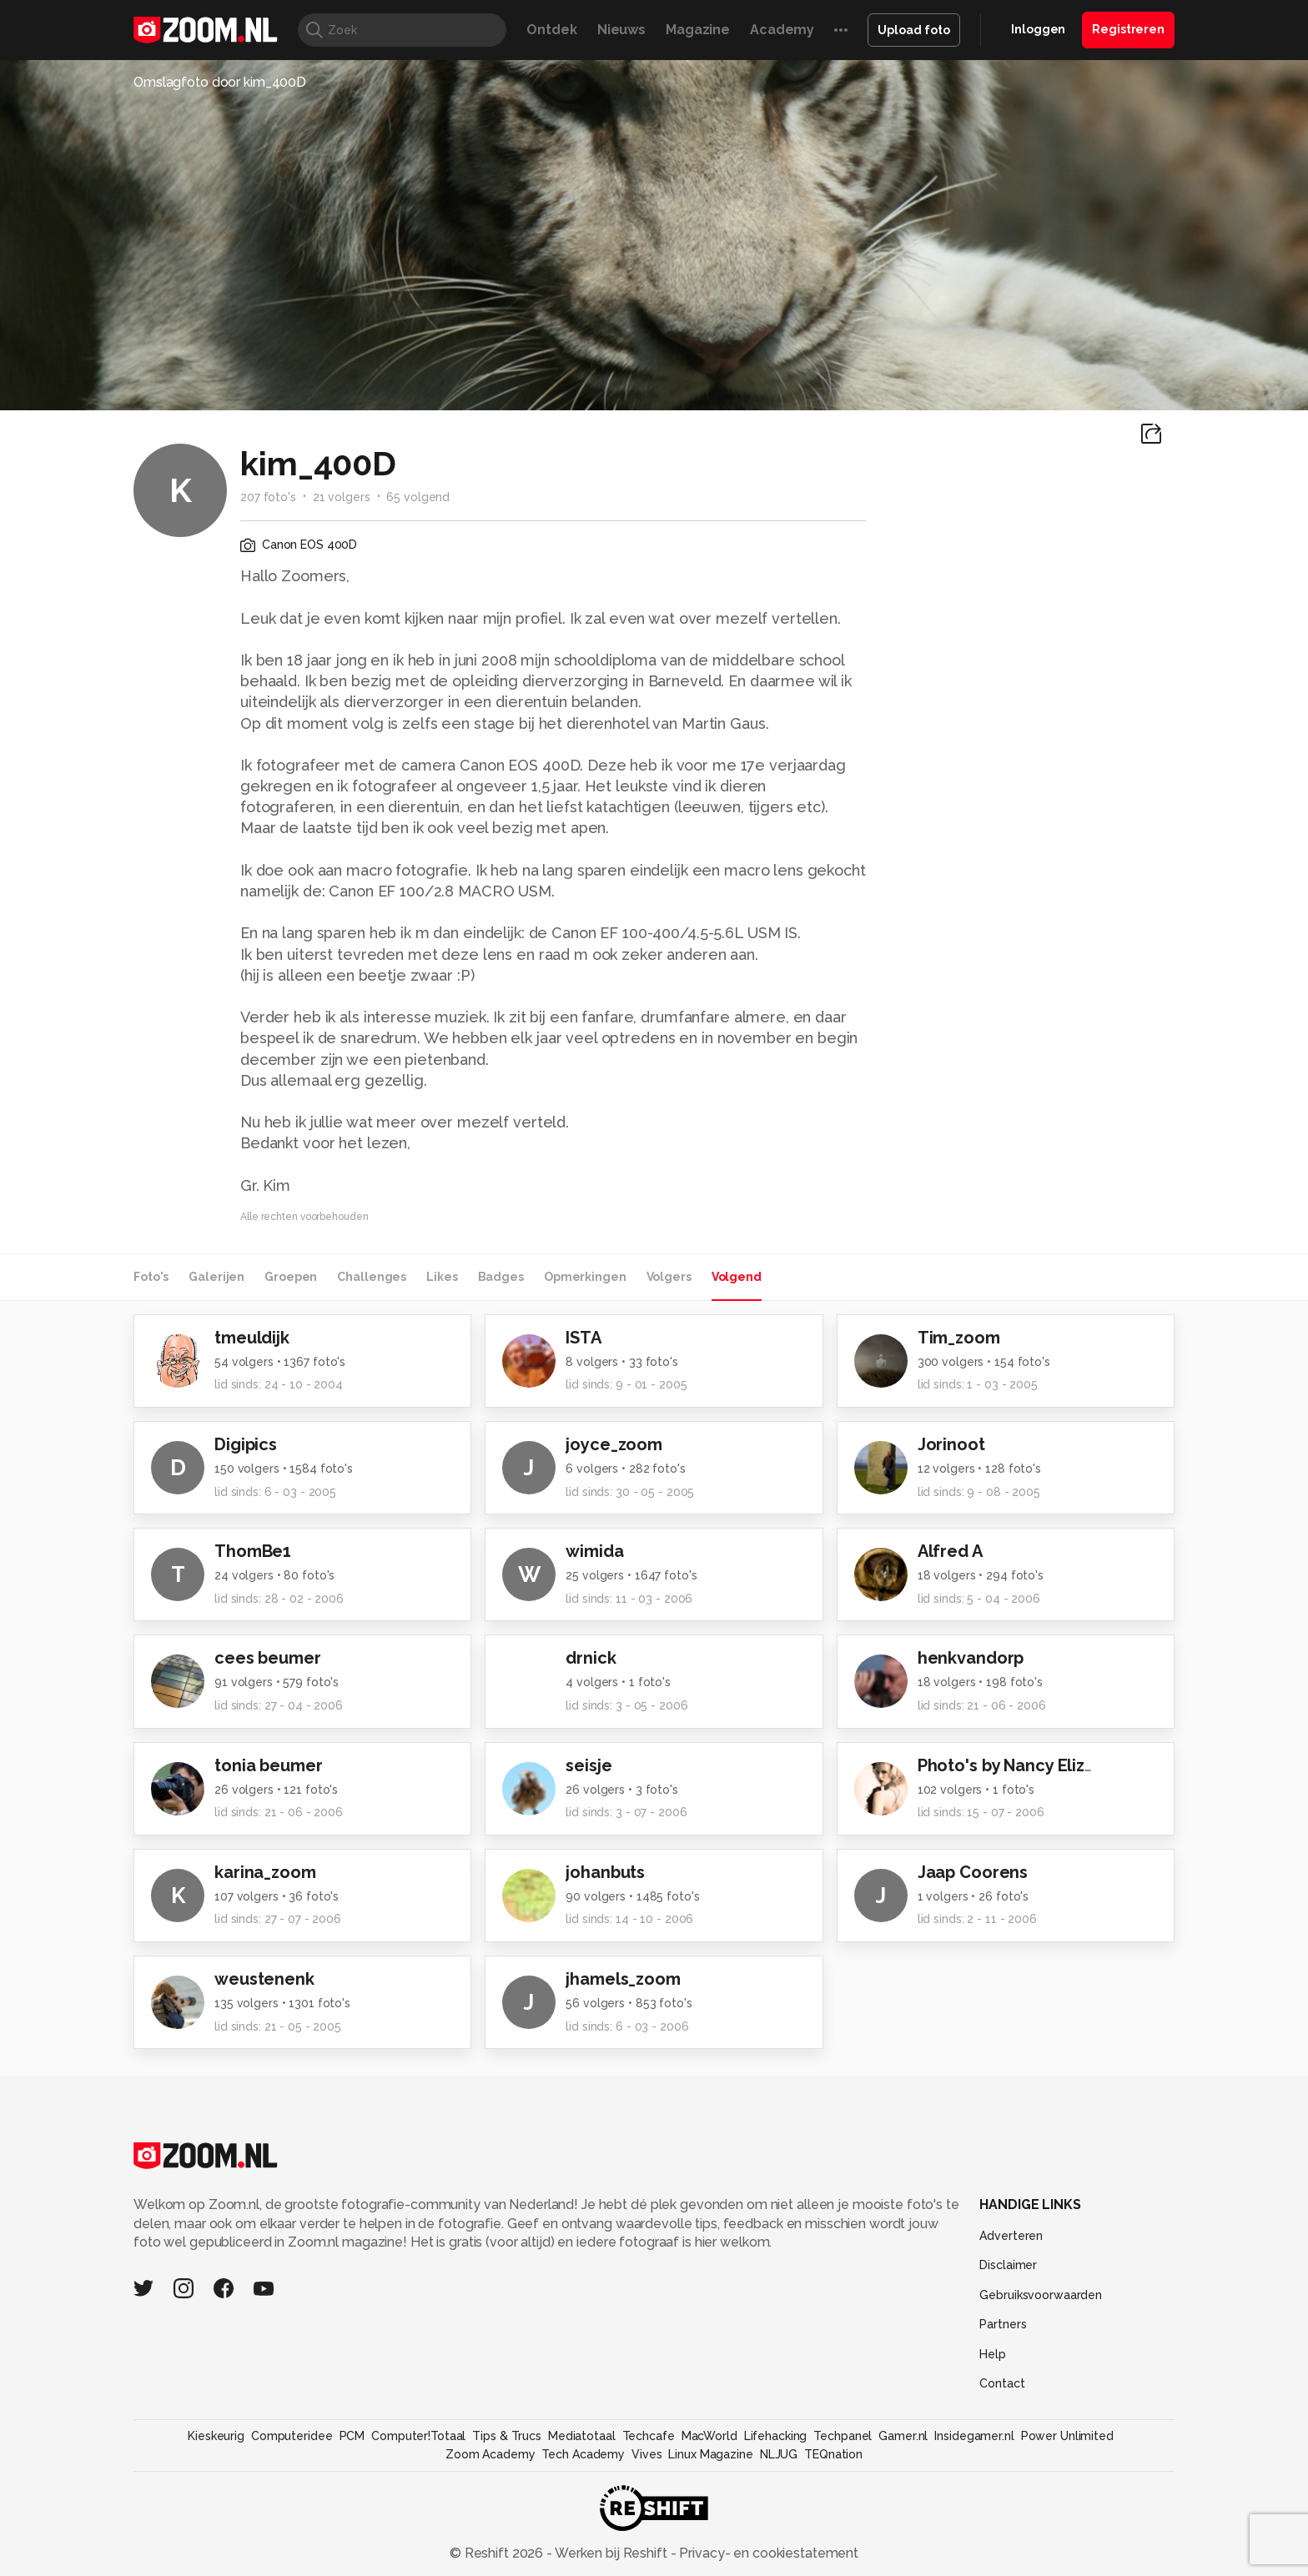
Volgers (669, 1276)
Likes (441, 1276)
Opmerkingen (585, 1276)
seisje (588, 1765)
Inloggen (1038, 29)
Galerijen (216, 1276)
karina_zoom (265, 1872)
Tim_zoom (959, 1338)
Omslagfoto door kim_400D (219, 82)
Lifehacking (775, 2436)
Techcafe (648, 2436)
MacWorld (709, 2436)
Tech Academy (583, 2454)
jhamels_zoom (623, 1979)
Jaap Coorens (973, 1872)
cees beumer (267, 1658)
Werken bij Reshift (611, 2553)
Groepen (290, 1276)
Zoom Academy (490, 2454)
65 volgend (418, 497)
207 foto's (268, 497)
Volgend (737, 1276)
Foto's (151, 1276)
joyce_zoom (614, 1444)
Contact (1001, 2383)
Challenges (371, 1276)
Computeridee (292, 2436)
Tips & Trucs (506, 2436)
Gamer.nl (903, 2436)
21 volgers (341, 497)
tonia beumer (268, 1765)
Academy (782, 30)
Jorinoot (951, 1444)
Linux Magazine (710, 2454)
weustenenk (264, 1979)
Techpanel (842, 2436)
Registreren (1128, 29)
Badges (501, 1276)
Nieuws (621, 30)
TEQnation (833, 2454)
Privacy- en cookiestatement (767, 2553)
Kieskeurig (216, 2436)
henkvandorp (971, 1658)
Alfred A (950, 1551)
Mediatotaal (582, 2436)
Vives (646, 2454)
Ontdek (551, 30)
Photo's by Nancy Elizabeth (1025, 1765)
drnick (591, 1658)
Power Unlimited (1067, 2436)
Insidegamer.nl (974, 2436)
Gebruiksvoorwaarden (1040, 2295)
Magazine (698, 30)
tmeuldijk (251, 1338)
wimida (594, 1551)
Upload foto (914, 30)
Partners (1002, 2324)
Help (992, 2354)
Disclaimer (1008, 2265)
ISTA (583, 1338)
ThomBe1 (252, 1551)
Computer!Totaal (418, 2436)
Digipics (245, 1444)
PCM (352, 2436)
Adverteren (1011, 2235)
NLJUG (778, 2454)
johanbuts (605, 1872)
